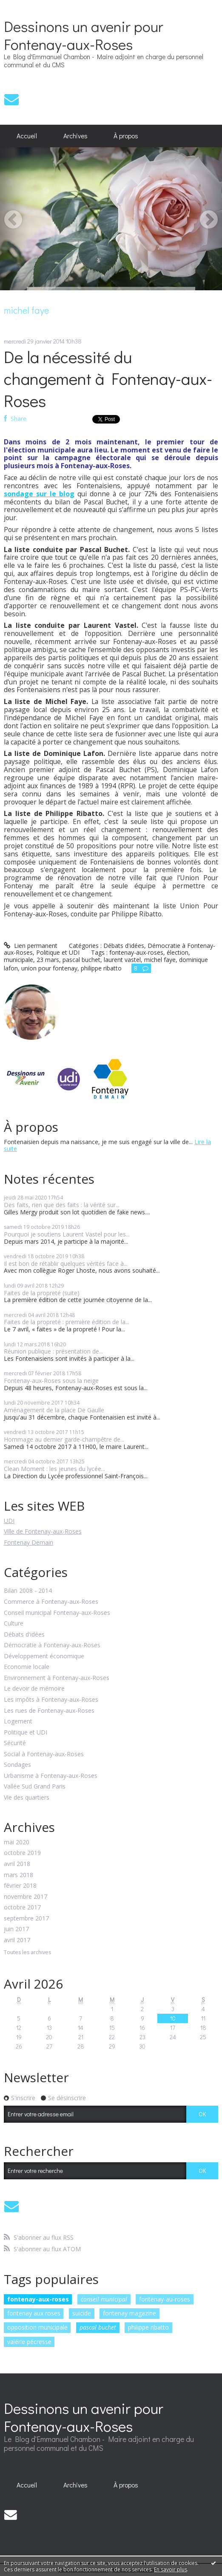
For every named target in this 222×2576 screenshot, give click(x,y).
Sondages (17, 1765)
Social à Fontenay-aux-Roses (44, 1754)
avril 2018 (17, 1864)
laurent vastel (122, 960)
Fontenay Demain (28, 1542)
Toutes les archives (27, 1952)
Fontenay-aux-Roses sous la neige (51, 1381)
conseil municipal (104, 2299)
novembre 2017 (25, 1897)
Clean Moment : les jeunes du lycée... (54, 1469)
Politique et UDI (25, 1732)
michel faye (160, 960)
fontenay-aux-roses (38, 2299)
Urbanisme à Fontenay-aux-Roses (50, 1776)
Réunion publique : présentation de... (53, 1351)
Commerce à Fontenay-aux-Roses (51, 1602)
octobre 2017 (22, 1907)
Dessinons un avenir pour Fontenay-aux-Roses (83, 35)
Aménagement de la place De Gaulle (54, 1410)
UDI (9, 1521)
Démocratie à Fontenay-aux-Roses (52, 1645)
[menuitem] (27, 136)
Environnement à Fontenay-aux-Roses (56, 1678)
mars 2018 (18, 1875)
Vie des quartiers (26, 1797)
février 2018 (20, 1885)
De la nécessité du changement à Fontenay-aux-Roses (108, 378)
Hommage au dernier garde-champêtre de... (64, 1439)
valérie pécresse (29, 2342)
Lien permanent (30, 946)
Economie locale (26, 1667)
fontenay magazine (129, 2313)
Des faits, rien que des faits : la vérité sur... (62, 1205)
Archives (75, 136)
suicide (81, 2313)
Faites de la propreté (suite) (42, 1293)
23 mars (48, 960)
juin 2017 (16, 1929)
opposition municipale (37, 2327)
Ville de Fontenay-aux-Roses (43, 1531)
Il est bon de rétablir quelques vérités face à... (66, 1263)
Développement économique (44, 1656)
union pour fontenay (49, 968)
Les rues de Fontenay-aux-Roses (49, 1710)
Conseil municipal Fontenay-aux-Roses (57, 1613)
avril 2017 (17, 1940)
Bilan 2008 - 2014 (28, 1590)
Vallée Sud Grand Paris (34, 1786)
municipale (18, 960)
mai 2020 (16, 1842)
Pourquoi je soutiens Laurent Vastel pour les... (67, 1234)
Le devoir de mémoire (34, 1688)
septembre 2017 (26, 1918)
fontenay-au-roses (164, 2299)
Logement (18, 1721)
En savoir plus (170, 2569)
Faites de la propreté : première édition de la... (66, 1322)
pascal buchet (98, 2327)
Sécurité (15, 1743)
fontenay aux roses (33, 2313)
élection (177, 952)
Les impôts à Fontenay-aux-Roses (51, 1699)
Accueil (27, 136)
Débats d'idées (24, 1634)
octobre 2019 (22, 1853)
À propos (126, 136)
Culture (13, 1623)
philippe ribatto (148, 2327)
